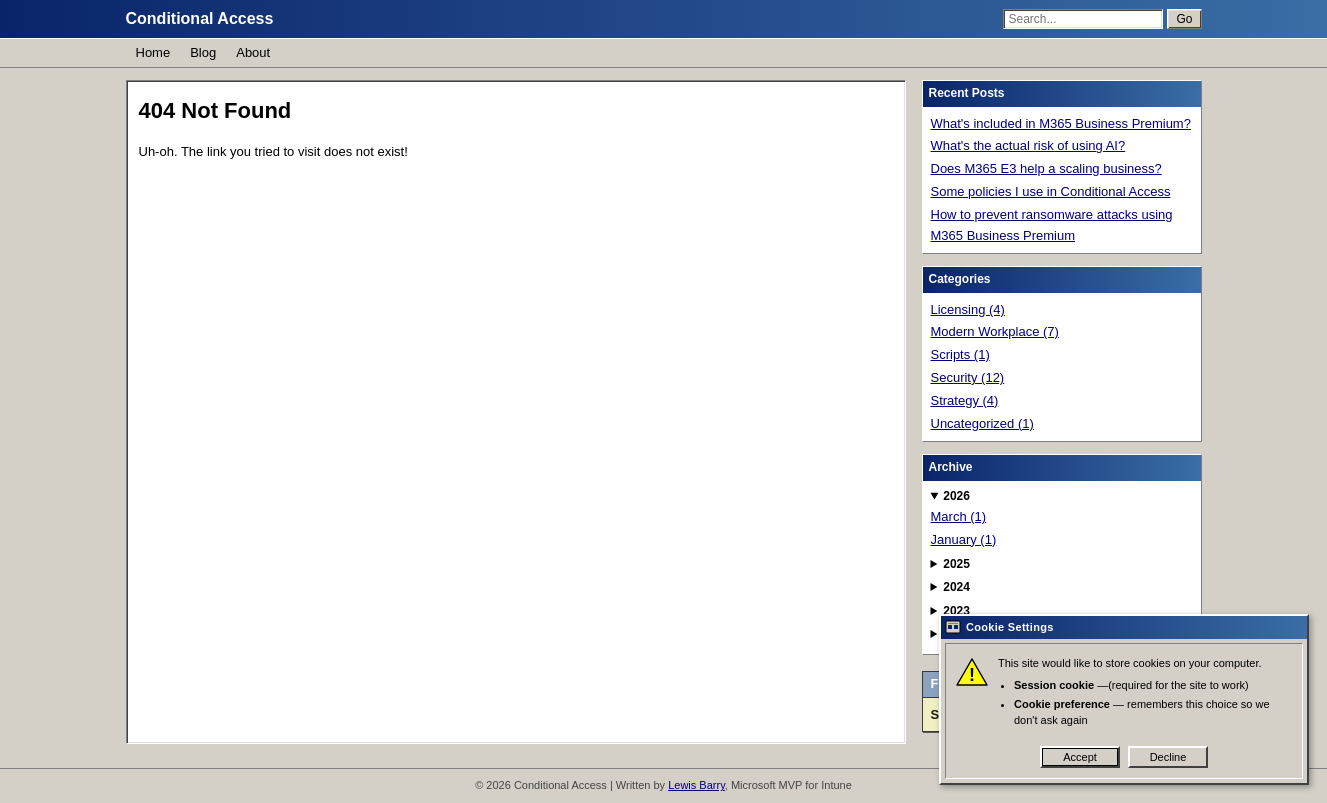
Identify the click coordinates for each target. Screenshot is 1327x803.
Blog (203, 52)
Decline (1168, 757)
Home (153, 52)
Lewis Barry (696, 785)
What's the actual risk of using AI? (1028, 145)
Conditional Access (200, 18)
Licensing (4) (968, 309)
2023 (956, 611)
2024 (956, 587)
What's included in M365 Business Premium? (1061, 123)
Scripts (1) (960, 354)
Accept (1080, 757)
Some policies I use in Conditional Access (1051, 191)
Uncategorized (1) (982, 423)
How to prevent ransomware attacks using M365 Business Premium (1052, 225)
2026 (956, 496)
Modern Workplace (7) (995, 331)
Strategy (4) (965, 400)
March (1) (959, 516)
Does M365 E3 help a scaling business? (1046, 168)
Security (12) (968, 377)
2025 (956, 564)
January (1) (964, 539)
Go (1184, 19)
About (253, 52)
